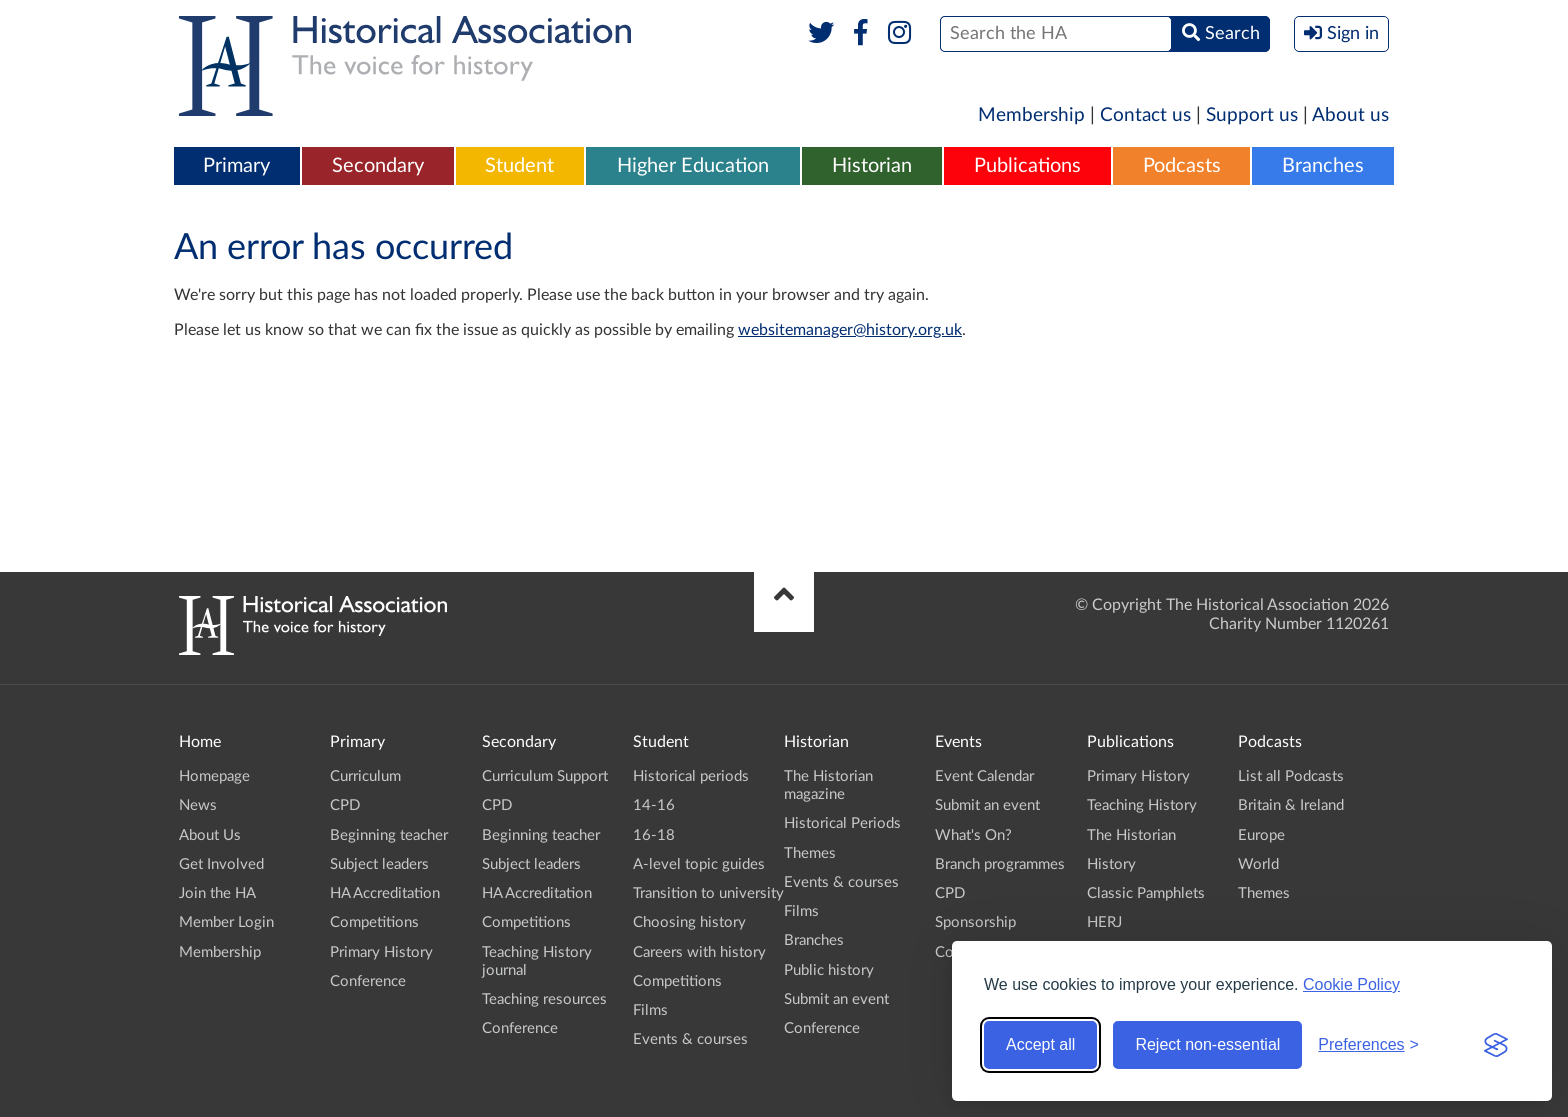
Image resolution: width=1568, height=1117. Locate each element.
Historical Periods (842, 823)
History (1111, 864)
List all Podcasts (1291, 776)
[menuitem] (237, 167)
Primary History (381, 952)
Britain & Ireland (1291, 805)
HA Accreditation (385, 893)
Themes (810, 853)
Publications (1027, 166)
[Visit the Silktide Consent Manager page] (1496, 1045)
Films (650, 1010)
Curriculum (365, 776)
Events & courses (690, 1039)
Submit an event (836, 999)
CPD (345, 805)
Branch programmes (1000, 864)
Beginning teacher (389, 835)
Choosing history (689, 922)
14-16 (654, 805)
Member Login (226, 922)
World (1258, 864)
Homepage (214, 776)
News (198, 805)
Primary (236, 166)
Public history (829, 970)
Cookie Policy (1351, 984)
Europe (1261, 835)
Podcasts (1182, 166)
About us (1350, 115)
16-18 (654, 835)
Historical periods (691, 776)
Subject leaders (379, 864)
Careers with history (699, 952)
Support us (1252, 115)
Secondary (378, 166)
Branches (1323, 166)
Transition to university (708, 893)
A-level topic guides (699, 864)
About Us (210, 835)
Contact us (1145, 115)
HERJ (1104, 922)
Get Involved (221, 864)
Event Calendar (984, 776)
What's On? (973, 835)
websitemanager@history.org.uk (850, 330)
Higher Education (693, 166)
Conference (368, 981)
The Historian (1131, 835)
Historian (872, 166)
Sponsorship (975, 922)
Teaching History (1142, 805)
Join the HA (217, 893)
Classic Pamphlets (1146, 893)
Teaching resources (544, 999)
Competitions (374, 922)
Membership (1031, 115)
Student (519, 166)
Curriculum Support (545, 776)
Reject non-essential (1207, 1044)
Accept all (1040, 1044)
